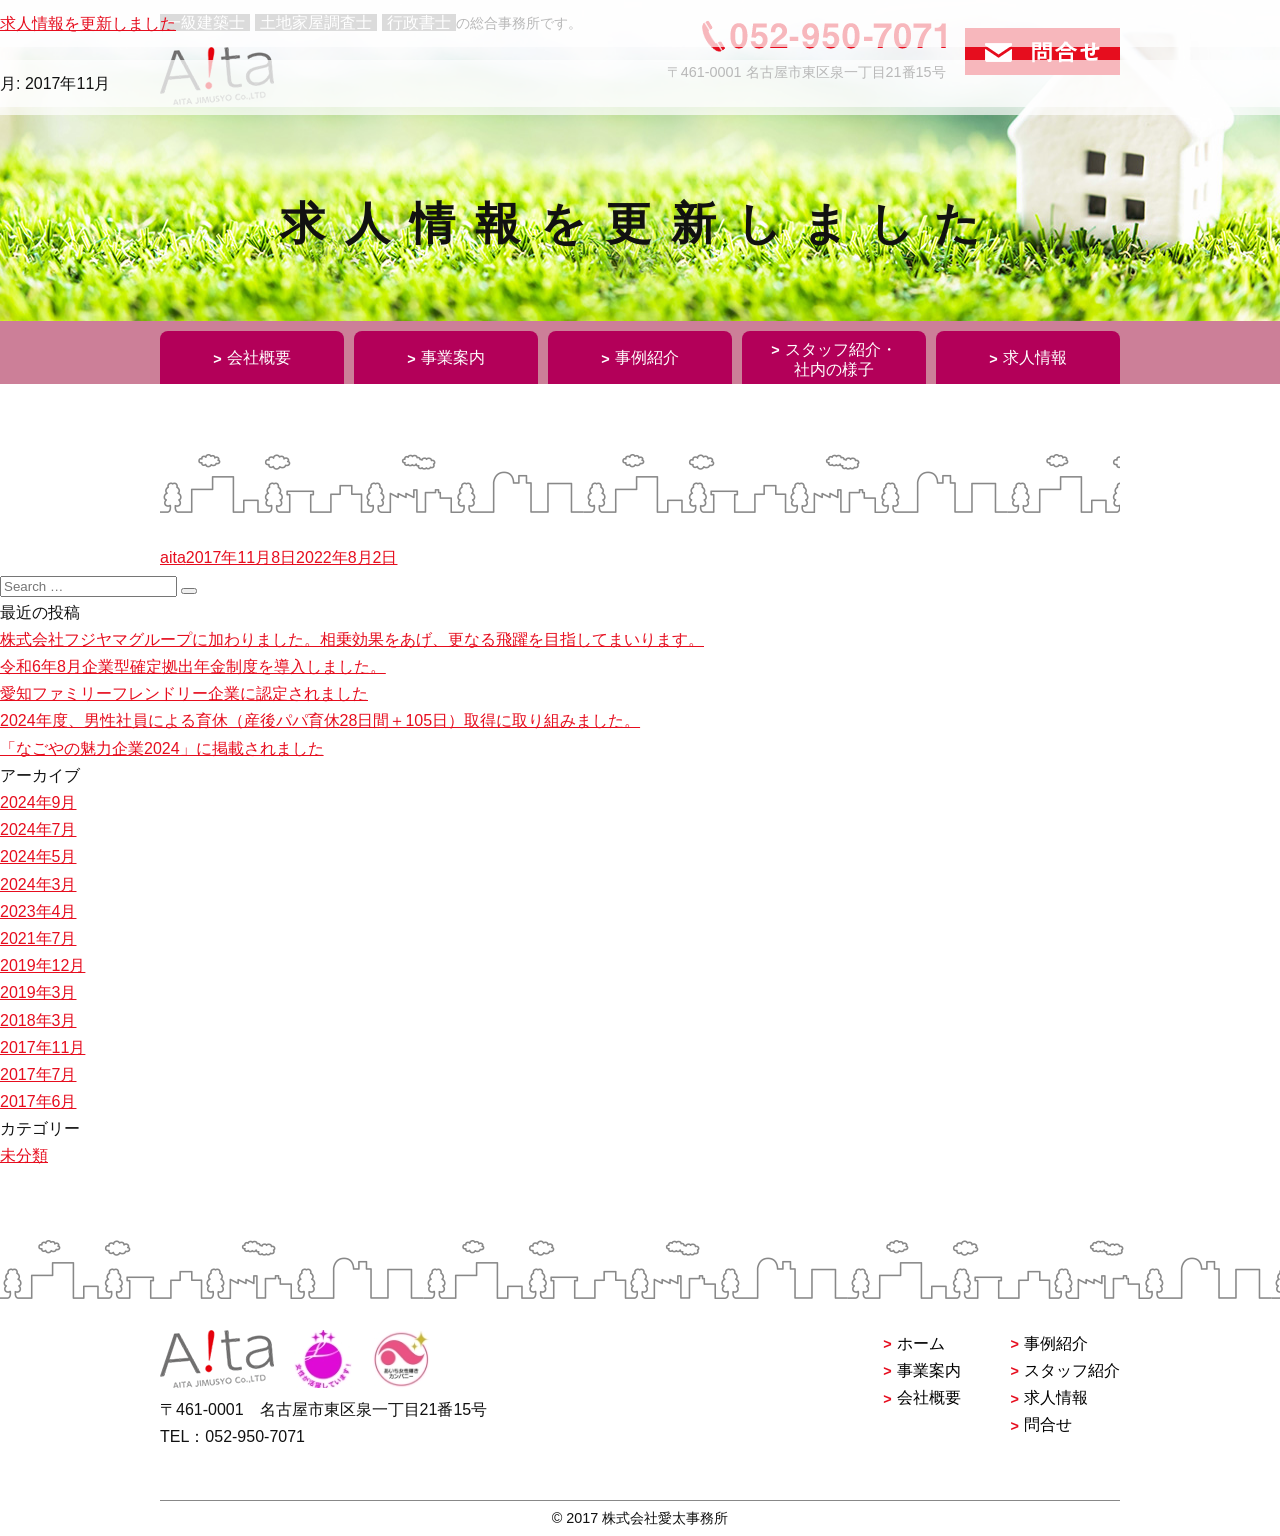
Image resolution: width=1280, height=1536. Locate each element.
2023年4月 (38, 911)
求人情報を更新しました (88, 23)
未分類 (24, 1155)
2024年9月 (38, 802)
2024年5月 (38, 856)
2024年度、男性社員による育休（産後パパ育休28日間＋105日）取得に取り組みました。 (320, 720)
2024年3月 (38, 884)
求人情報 (1035, 357)
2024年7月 (38, 829)
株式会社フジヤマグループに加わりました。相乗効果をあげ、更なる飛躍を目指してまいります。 (352, 639)
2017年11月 (42, 1047)
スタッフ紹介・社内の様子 (841, 359)
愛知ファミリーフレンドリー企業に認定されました (184, 693)
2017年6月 (38, 1101)
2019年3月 (38, 992)
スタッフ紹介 (1072, 1370)
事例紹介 (647, 357)
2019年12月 (42, 965)
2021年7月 (38, 938)
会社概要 (259, 357)
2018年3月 (38, 1020)
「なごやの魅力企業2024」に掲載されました (162, 748)
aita (173, 557)
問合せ (1048, 1424)
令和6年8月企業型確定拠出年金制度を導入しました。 (193, 666)
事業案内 (453, 357)
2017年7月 (38, 1074)
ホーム (921, 1343)
